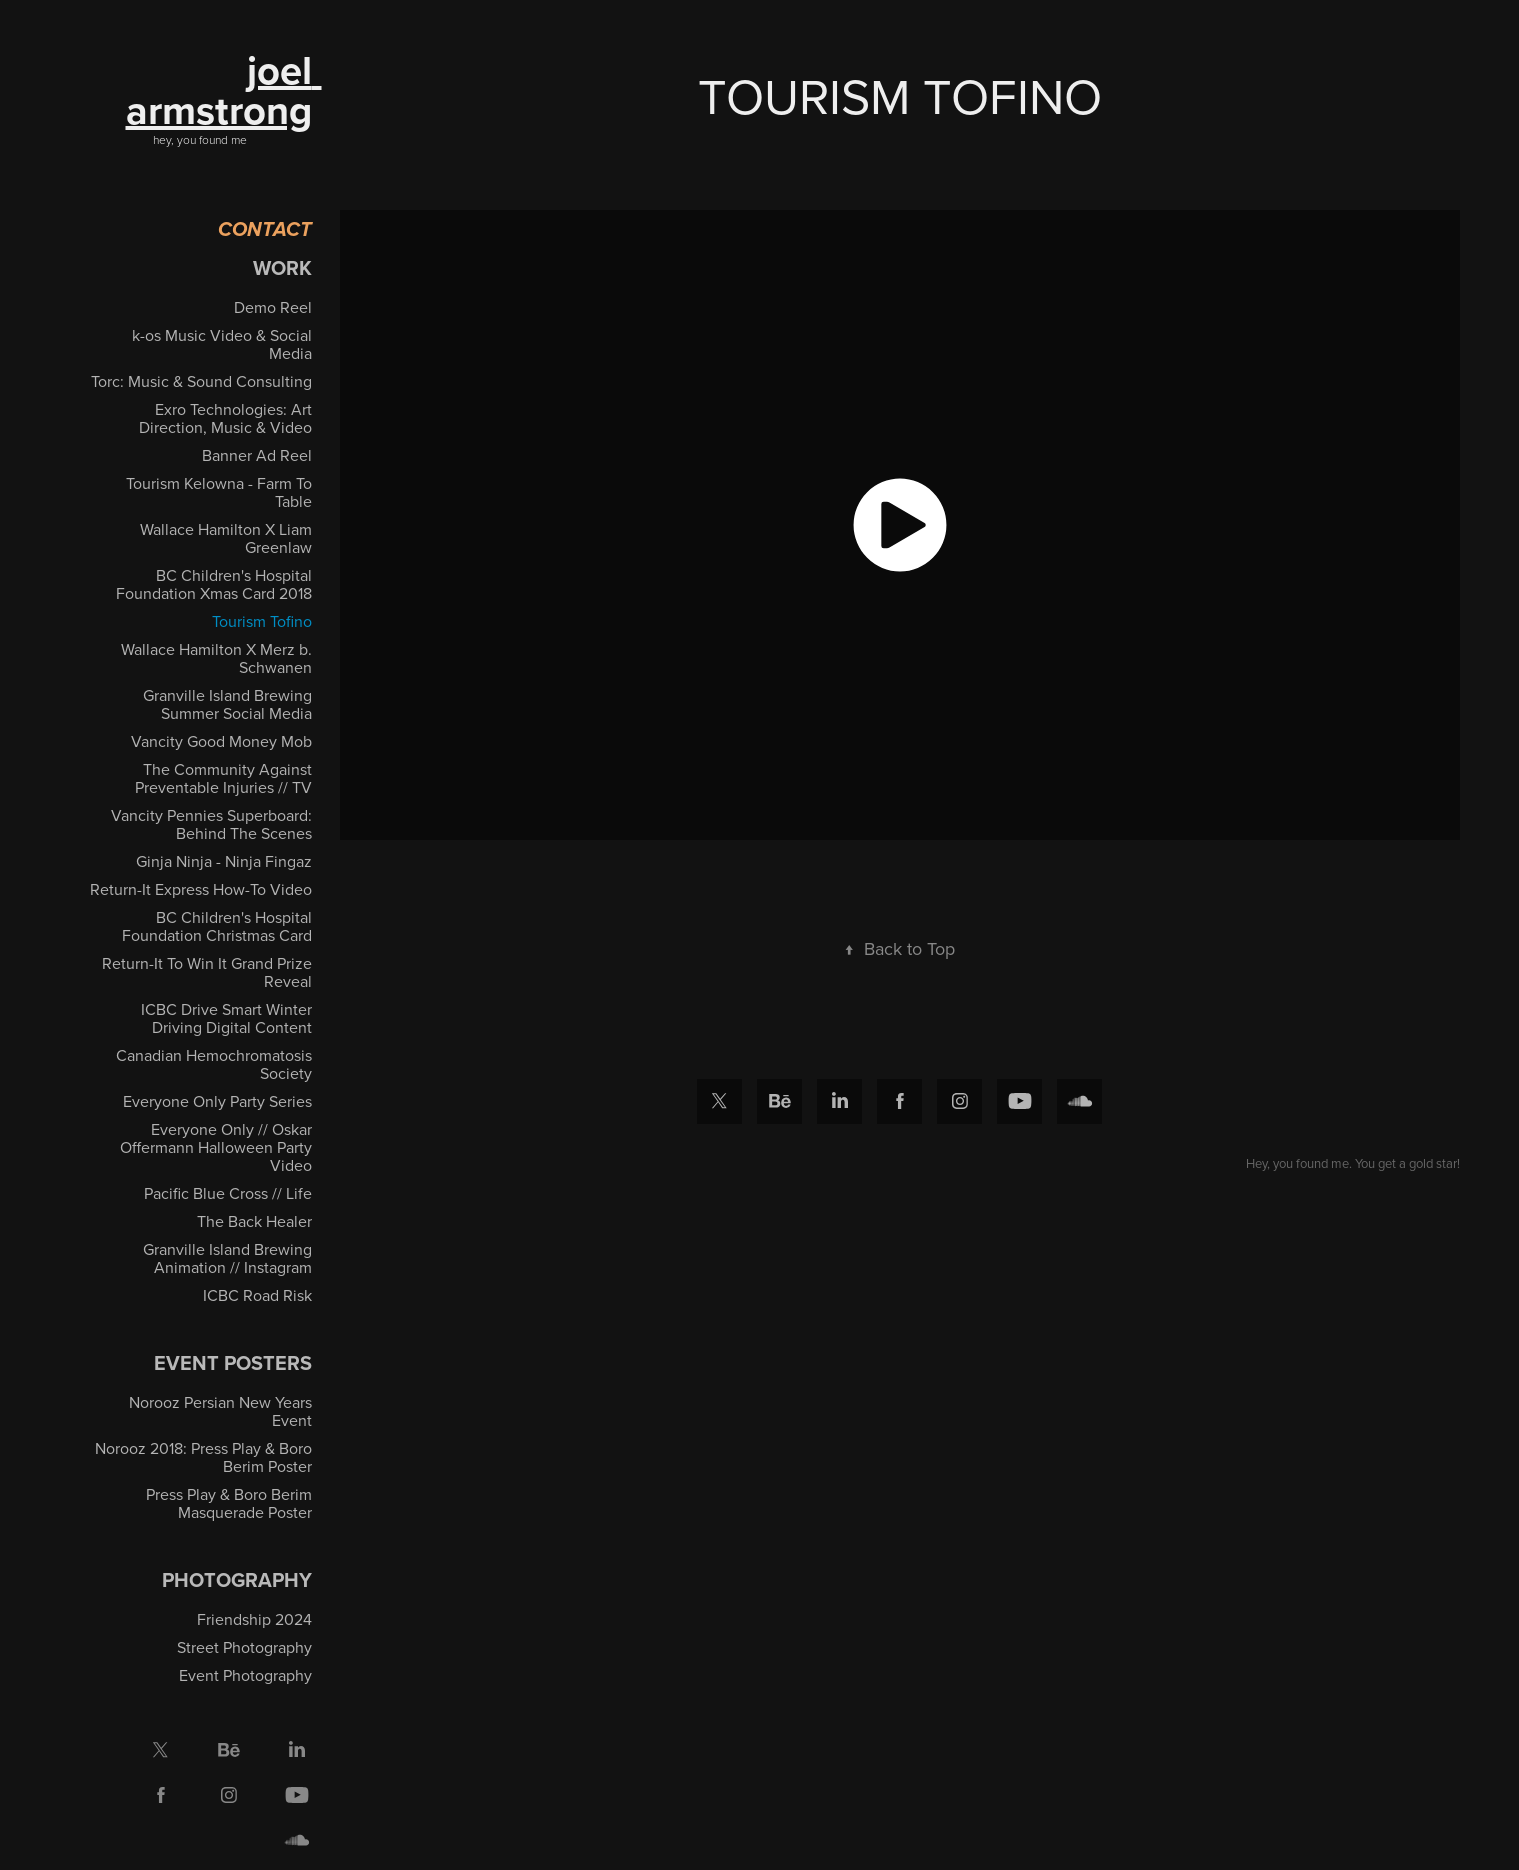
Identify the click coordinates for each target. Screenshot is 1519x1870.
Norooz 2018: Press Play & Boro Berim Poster (203, 1457)
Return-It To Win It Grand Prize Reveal (207, 972)
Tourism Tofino (262, 621)
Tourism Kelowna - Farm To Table (219, 492)
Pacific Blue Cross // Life (228, 1193)
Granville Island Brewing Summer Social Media (227, 704)
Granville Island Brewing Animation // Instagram (227, 1258)
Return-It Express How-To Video (201, 889)
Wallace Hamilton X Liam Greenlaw (226, 538)
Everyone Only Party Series (217, 1101)
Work (282, 267)
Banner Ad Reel (257, 455)
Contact (265, 230)
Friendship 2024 (254, 1619)
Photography (237, 1579)
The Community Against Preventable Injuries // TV (223, 778)
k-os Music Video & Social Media (222, 344)
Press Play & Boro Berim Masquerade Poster (229, 1503)
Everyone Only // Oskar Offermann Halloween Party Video (216, 1147)
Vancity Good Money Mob (221, 741)
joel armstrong (224, 90)
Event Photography (245, 1675)
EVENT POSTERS (233, 1362)
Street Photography (244, 1647)
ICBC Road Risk (257, 1295)
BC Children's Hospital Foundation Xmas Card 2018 (214, 584)
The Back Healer (254, 1221)
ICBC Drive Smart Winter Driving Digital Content (226, 1018)
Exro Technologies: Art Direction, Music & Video (225, 418)
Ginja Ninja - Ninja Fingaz (224, 861)
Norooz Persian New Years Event (220, 1411)
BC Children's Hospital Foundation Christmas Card (217, 926)
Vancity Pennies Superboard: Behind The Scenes (211, 824)
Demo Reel (273, 307)
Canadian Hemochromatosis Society (214, 1064)
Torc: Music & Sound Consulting (201, 381)
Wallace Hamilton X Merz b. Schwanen (216, 658)
